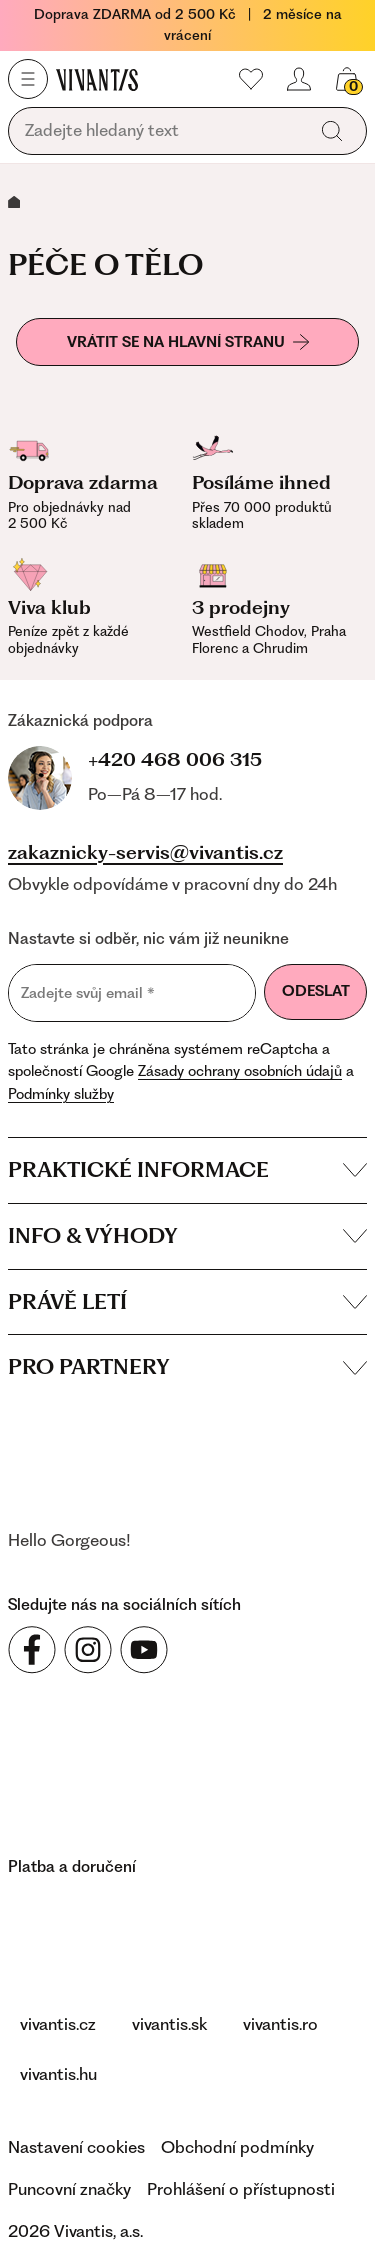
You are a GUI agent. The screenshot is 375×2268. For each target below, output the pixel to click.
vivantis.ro (280, 2024)
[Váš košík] (347, 79)
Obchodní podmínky (237, 2147)
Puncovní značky (69, 2189)
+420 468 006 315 (175, 759)
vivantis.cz (58, 2024)
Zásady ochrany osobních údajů (240, 1071)
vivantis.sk (169, 2024)
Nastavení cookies (76, 2147)
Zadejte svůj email (88, 992)
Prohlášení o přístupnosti (241, 2189)
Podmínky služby (61, 1094)
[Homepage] (97, 79)
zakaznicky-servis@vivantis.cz (145, 853)
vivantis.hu (58, 2074)
